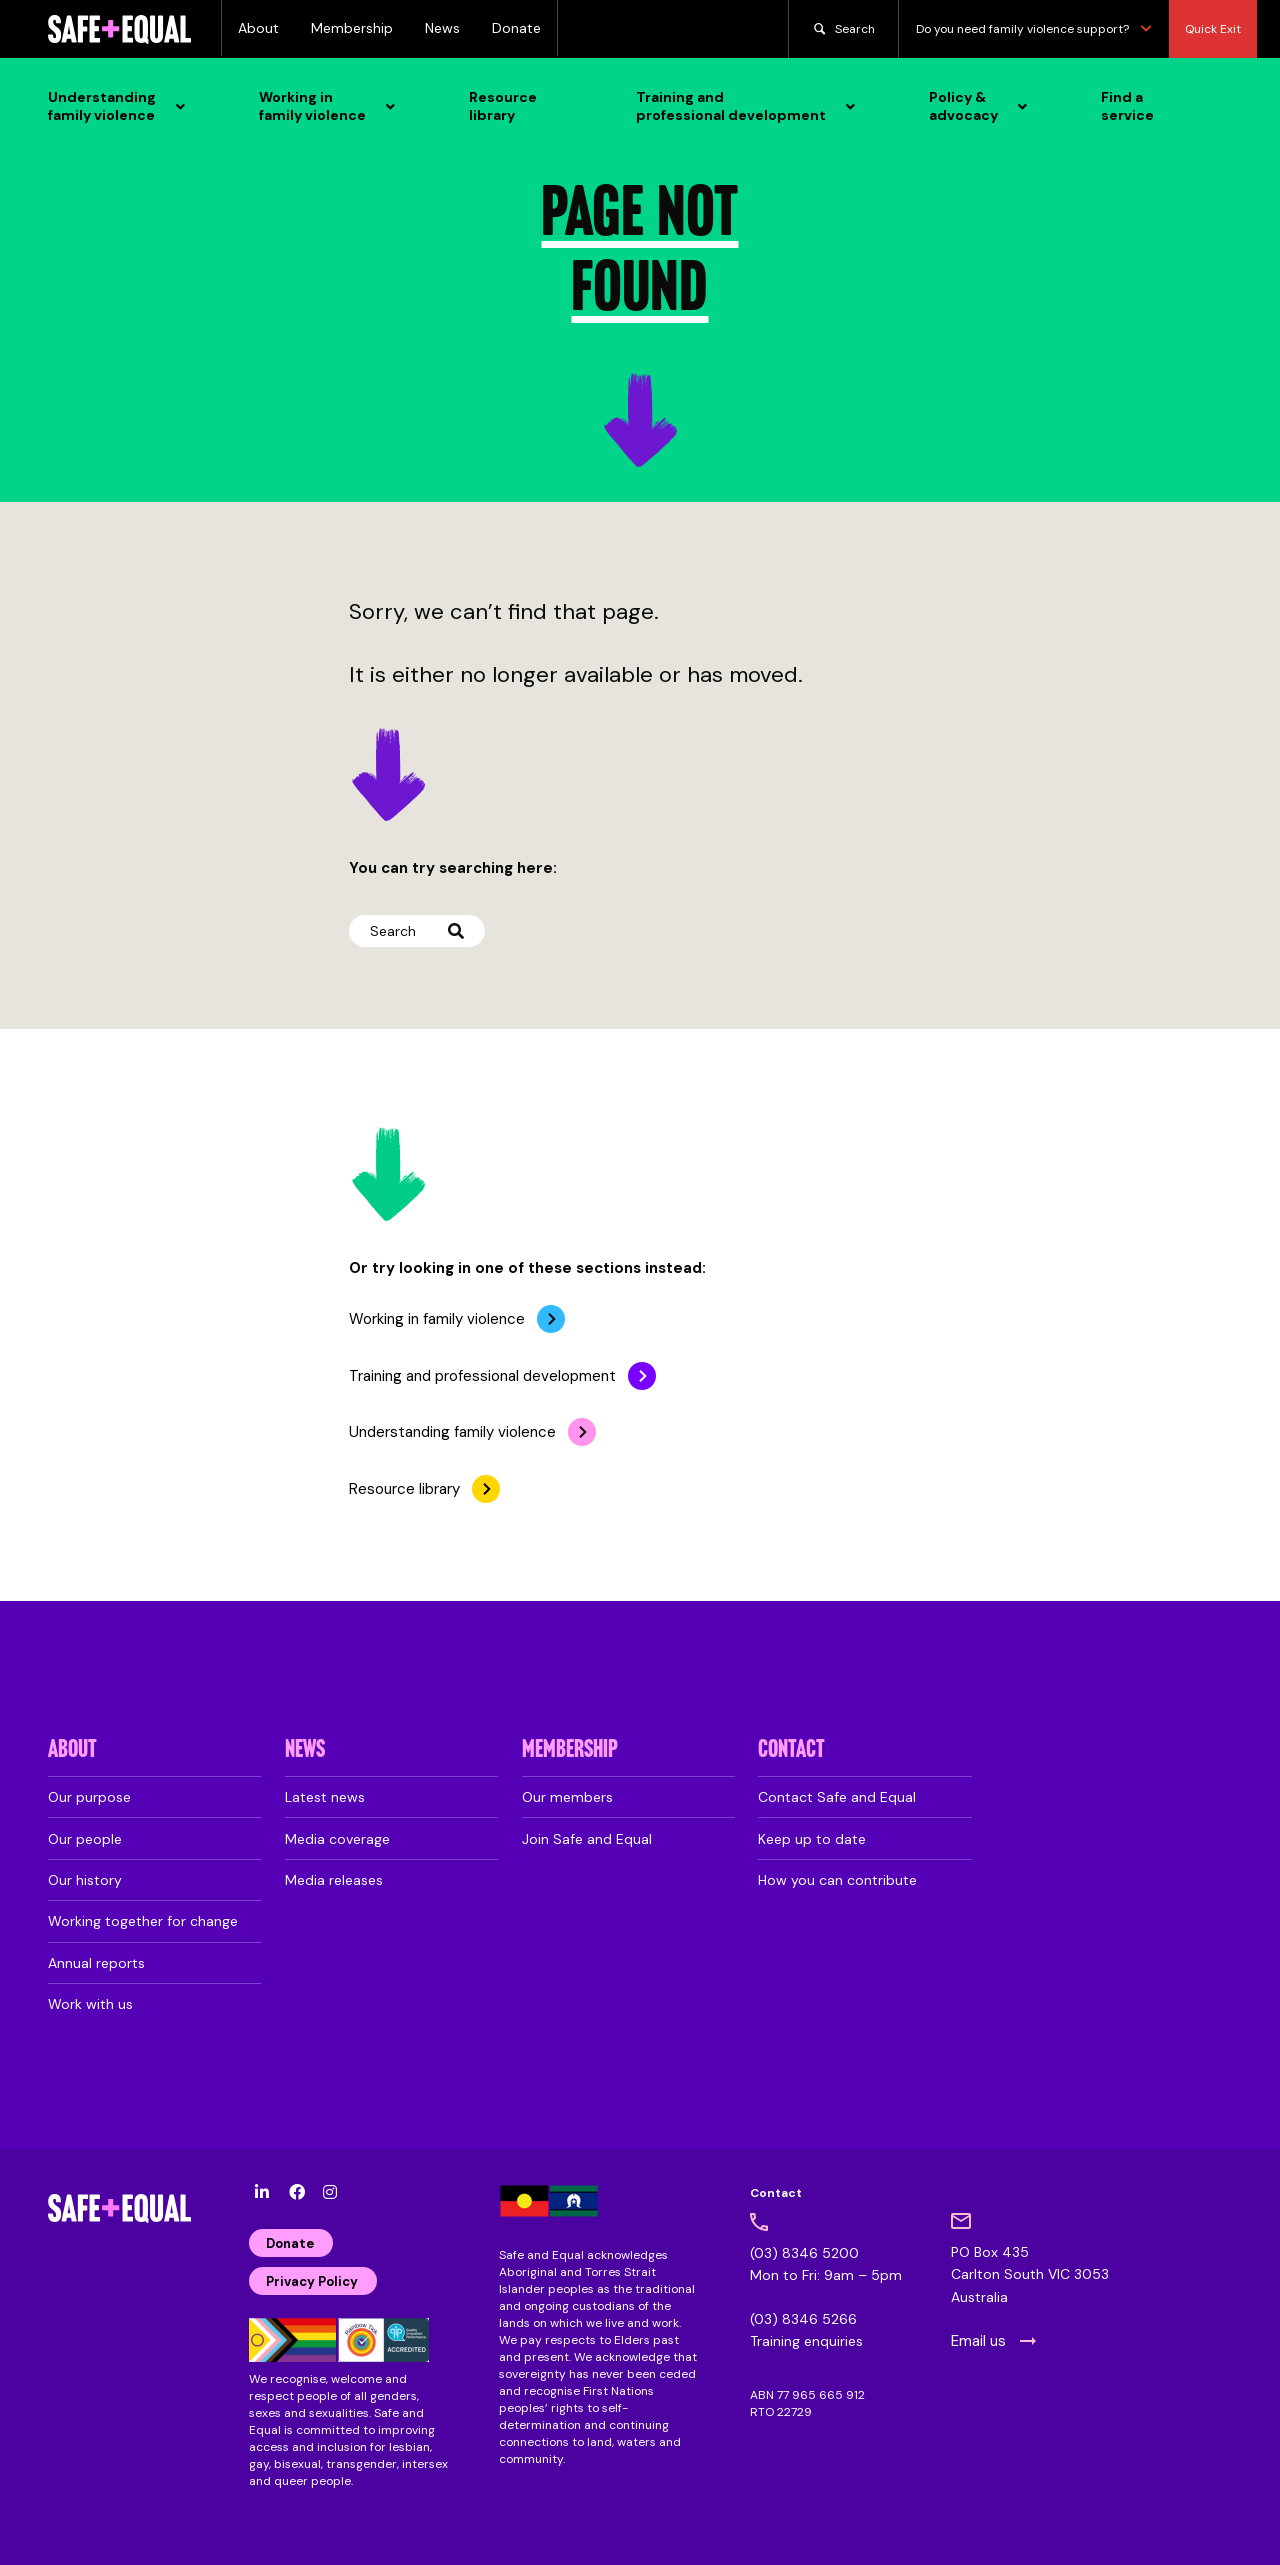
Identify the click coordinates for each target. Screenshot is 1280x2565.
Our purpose (89, 1797)
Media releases (334, 1880)
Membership (352, 28)
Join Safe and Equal (587, 1839)
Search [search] (843, 29)
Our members (567, 1797)
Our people (85, 1839)
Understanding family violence (452, 1432)
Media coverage (337, 1839)
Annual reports (96, 1963)
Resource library (404, 1489)
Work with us (90, 2004)
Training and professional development (482, 1376)
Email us (978, 2341)
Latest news (325, 1797)
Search (417, 931)
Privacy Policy (312, 2281)
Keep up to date (812, 1839)
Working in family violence (437, 1319)
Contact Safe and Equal (837, 1797)
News (442, 28)
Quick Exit (1213, 29)
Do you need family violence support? (1034, 29)
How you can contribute (837, 1880)
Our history (85, 1880)
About (258, 28)
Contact (791, 1750)
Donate (516, 28)
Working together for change (143, 1921)
